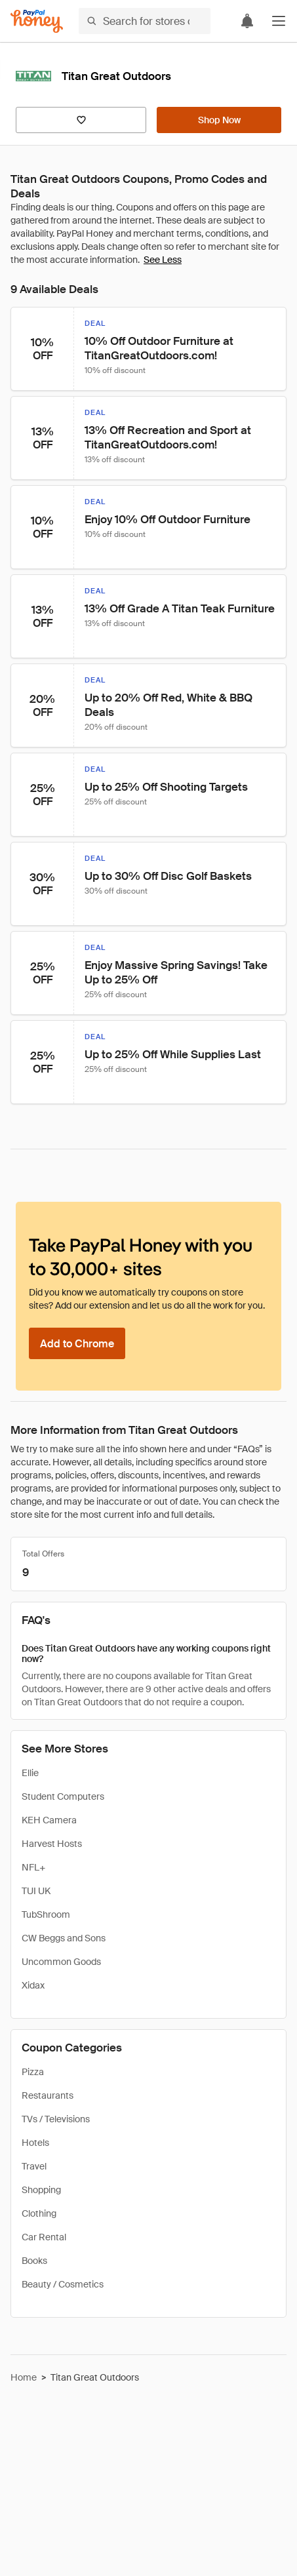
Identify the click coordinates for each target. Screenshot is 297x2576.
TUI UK (36, 1891)
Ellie (30, 1773)
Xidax (33, 1985)
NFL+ (33, 1867)
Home (23, 2377)
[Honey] (36, 21)
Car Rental (44, 2237)
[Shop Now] (219, 120)
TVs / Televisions (56, 2119)
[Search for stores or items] (144, 21)
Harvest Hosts (52, 1844)
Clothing (39, 2213)
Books (34, 2261)
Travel (34, 2166)
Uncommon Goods (61, 1962)
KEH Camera (49, 1820)
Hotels (35, 2143)
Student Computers (63, 1796)
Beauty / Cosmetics (63, 2284)
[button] (279, 21)
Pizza (33, 2072)
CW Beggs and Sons (64, 1938)
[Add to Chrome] (77, 1343)
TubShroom (46, 1914)
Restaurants (47, 2095)
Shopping (41, 2190)
